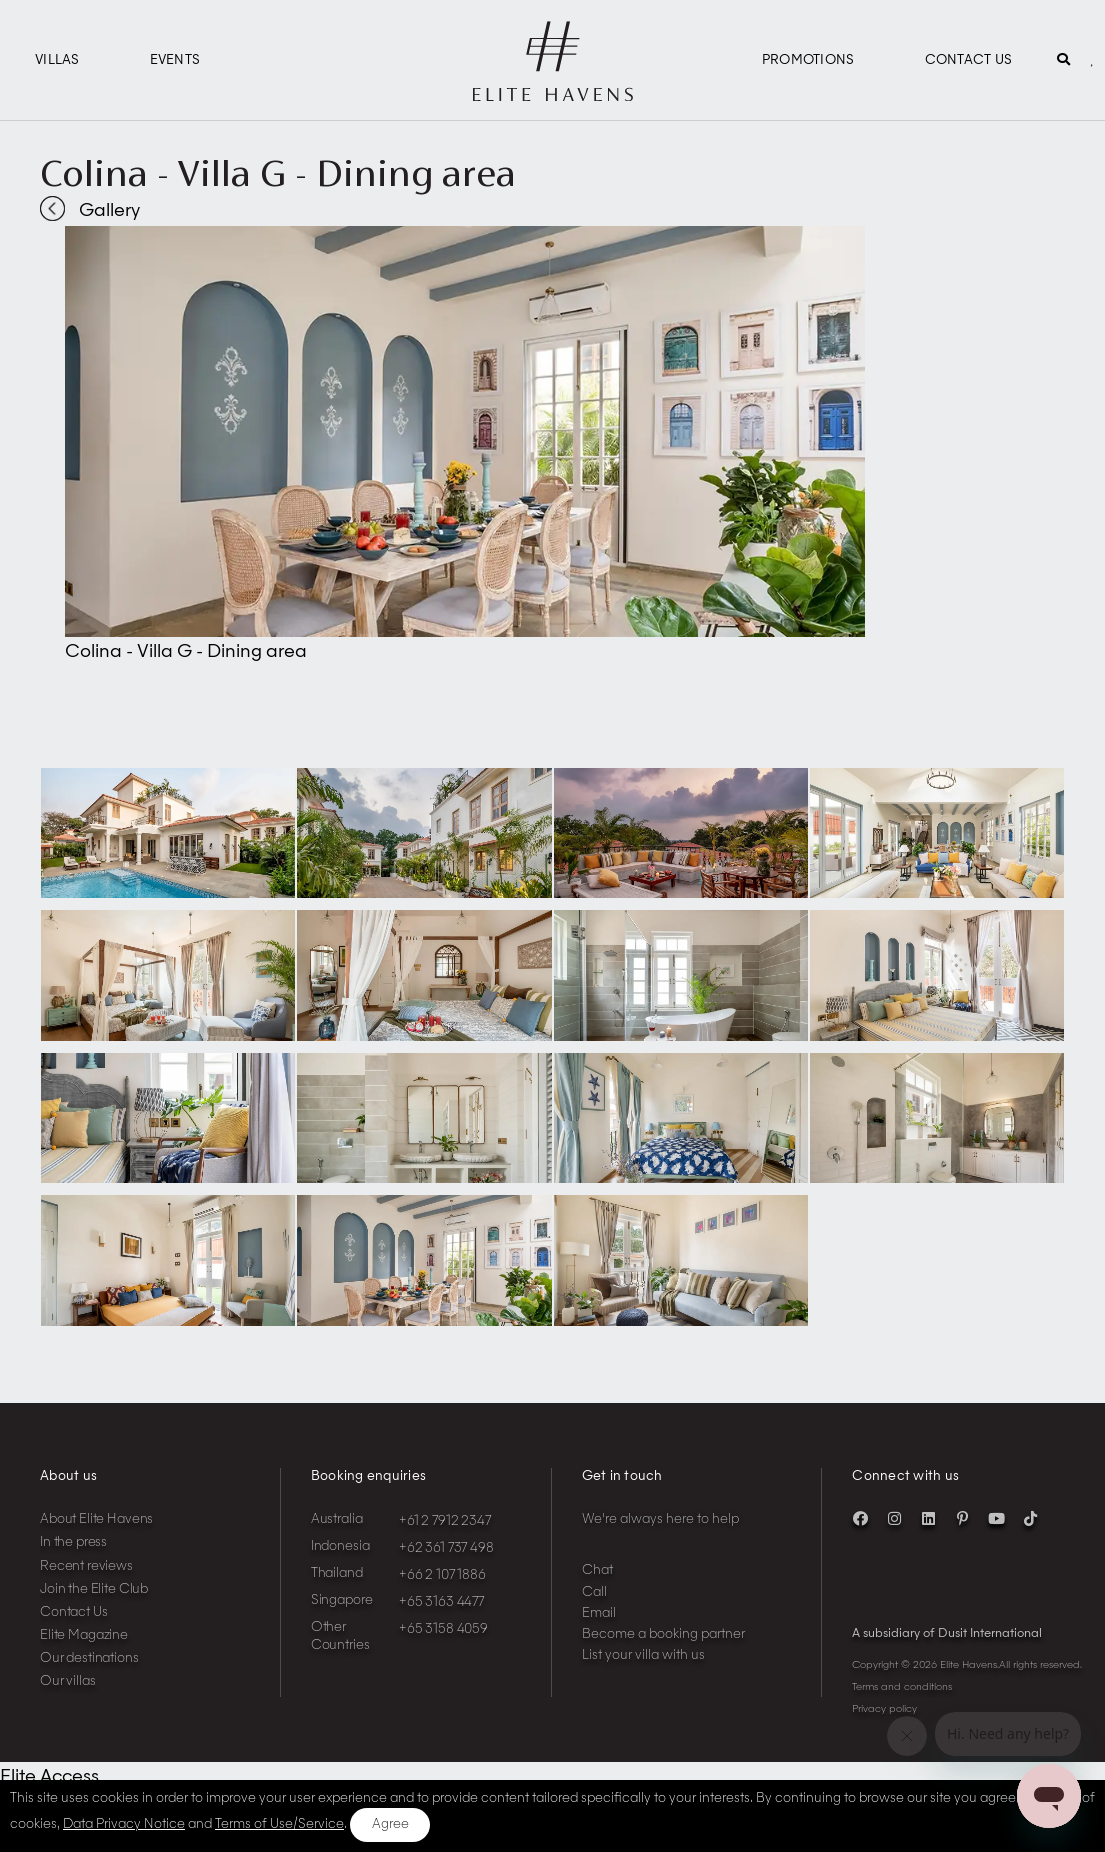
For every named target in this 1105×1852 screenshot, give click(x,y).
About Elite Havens (96, 1519)
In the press (73, 1542)
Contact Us (969, 60)
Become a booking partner (663, 1634)
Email (599, 1613)
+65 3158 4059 (443, 1629)
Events (175, 60)
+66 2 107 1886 (442, 1575)
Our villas (68, 1681)
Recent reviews (86, 1566)
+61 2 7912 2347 (445, 1521)
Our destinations (89, 1658)
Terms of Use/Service (279, 1824)
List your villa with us (643, 1655)
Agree (390, 1824)
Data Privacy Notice (124, 1824)
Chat (597, 1570)
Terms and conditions (902, 1687)
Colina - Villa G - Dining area (278, 173)
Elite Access (49, 1777)
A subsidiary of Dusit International (947, 1634)
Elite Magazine (84, 1635)
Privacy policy (884, 1709)
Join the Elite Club (94, 1589)
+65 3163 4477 (441, 1602)
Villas (57, 60)
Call (594, 1592)
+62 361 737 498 (446, 1548)
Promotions (808, 60)
